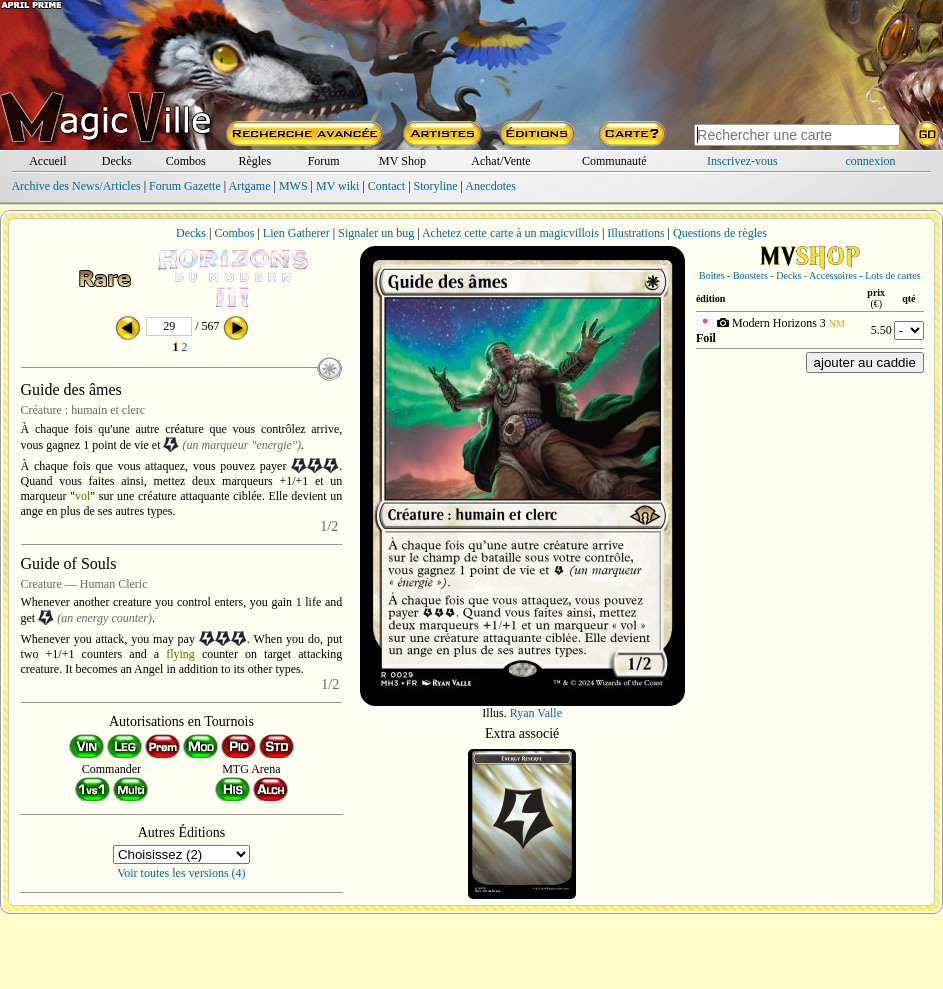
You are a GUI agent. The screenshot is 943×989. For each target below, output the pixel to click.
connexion (871, 161)
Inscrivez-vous (742, 161)
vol (82, 496)
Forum (324, 161)
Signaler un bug (376, 233)
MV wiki (337, 186)
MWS (293, 186)
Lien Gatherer (296, 233)
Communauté (614, 161)
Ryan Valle (536, 713)
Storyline (436, 186)
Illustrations (635, 233)
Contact (386, 186)
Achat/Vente (500, 161)
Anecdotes (490, 186)
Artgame (250, 186)
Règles (254, 161)
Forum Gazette (185, 186)
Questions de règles (720, 233)
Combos (186, 161)
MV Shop (402, 161)
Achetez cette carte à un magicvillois (510, 233)
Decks (117, 161)
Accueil (47, 161)
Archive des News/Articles (75, 186)
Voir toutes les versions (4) (181, 873)
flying (180, 654)
